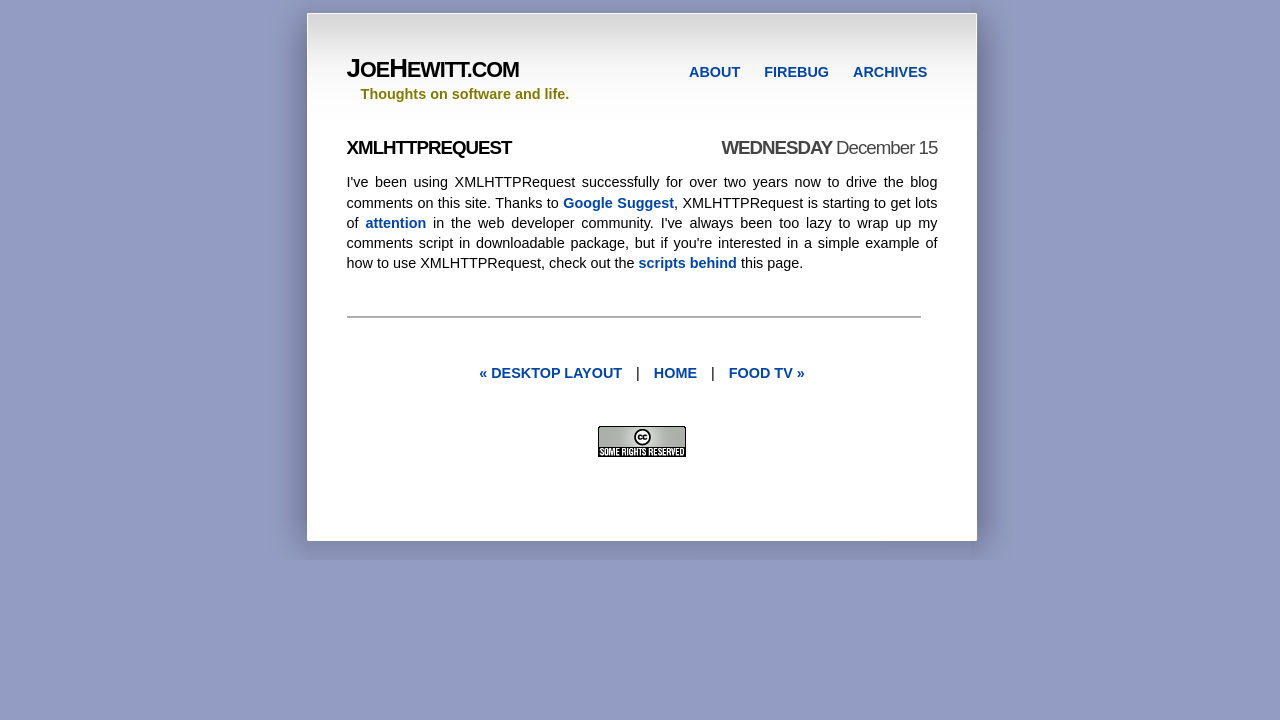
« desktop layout (550, 373)
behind (713, 263)
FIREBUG (796, 72)
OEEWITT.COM (433, 69)
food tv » (767, 373)
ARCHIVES (890, 72)
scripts (662, 263)
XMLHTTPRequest (429, 147)
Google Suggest (618, 203)
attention (395, 223)
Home (675, 373)
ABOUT (714, 72)
